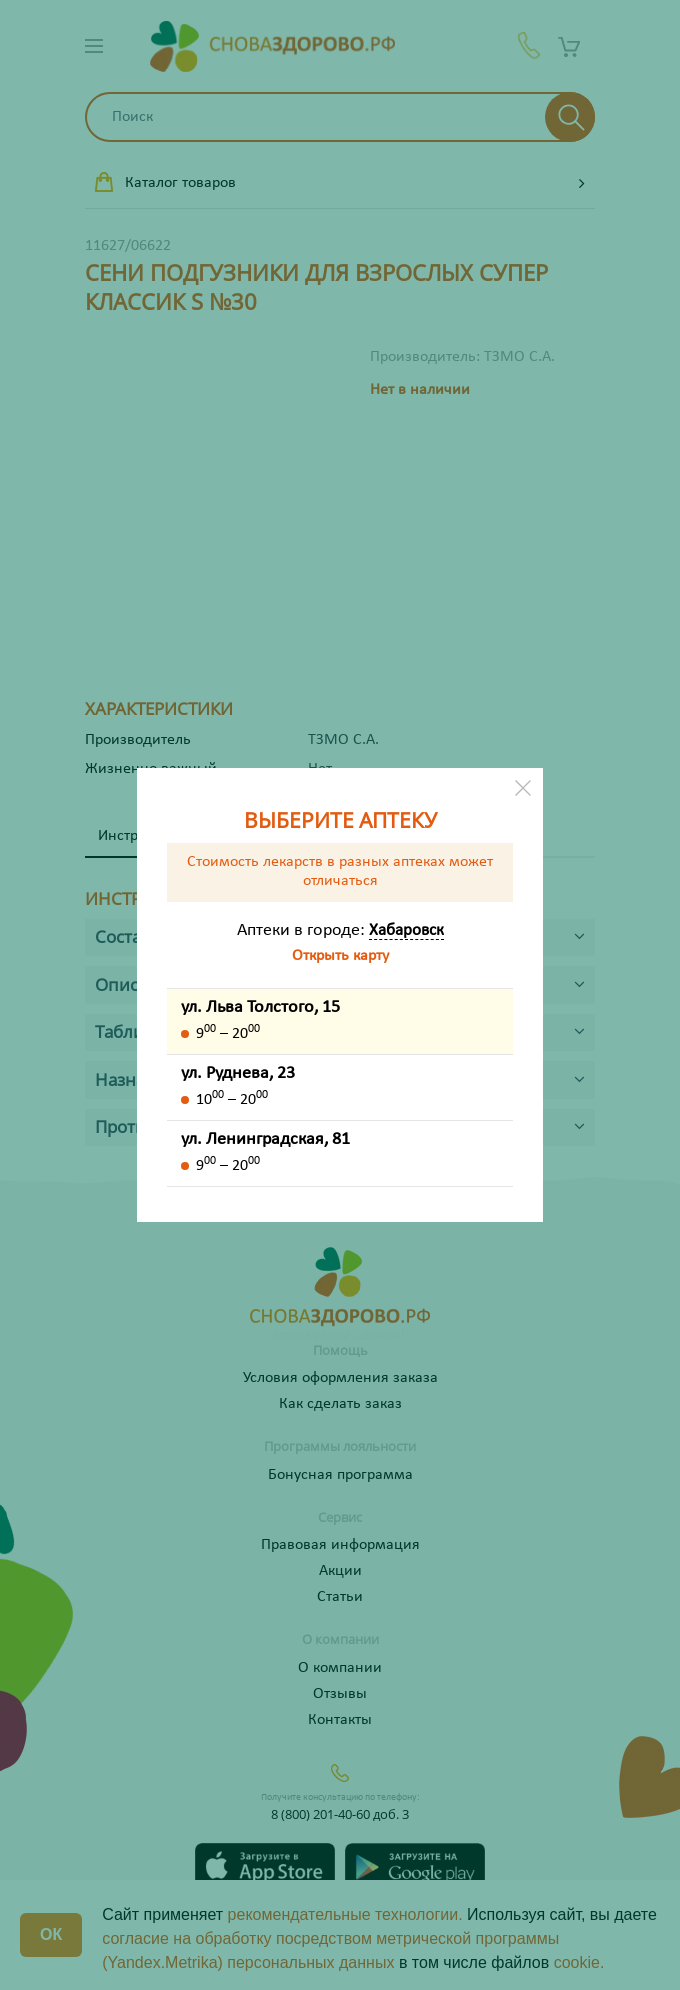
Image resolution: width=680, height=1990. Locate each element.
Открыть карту (340, 956)
